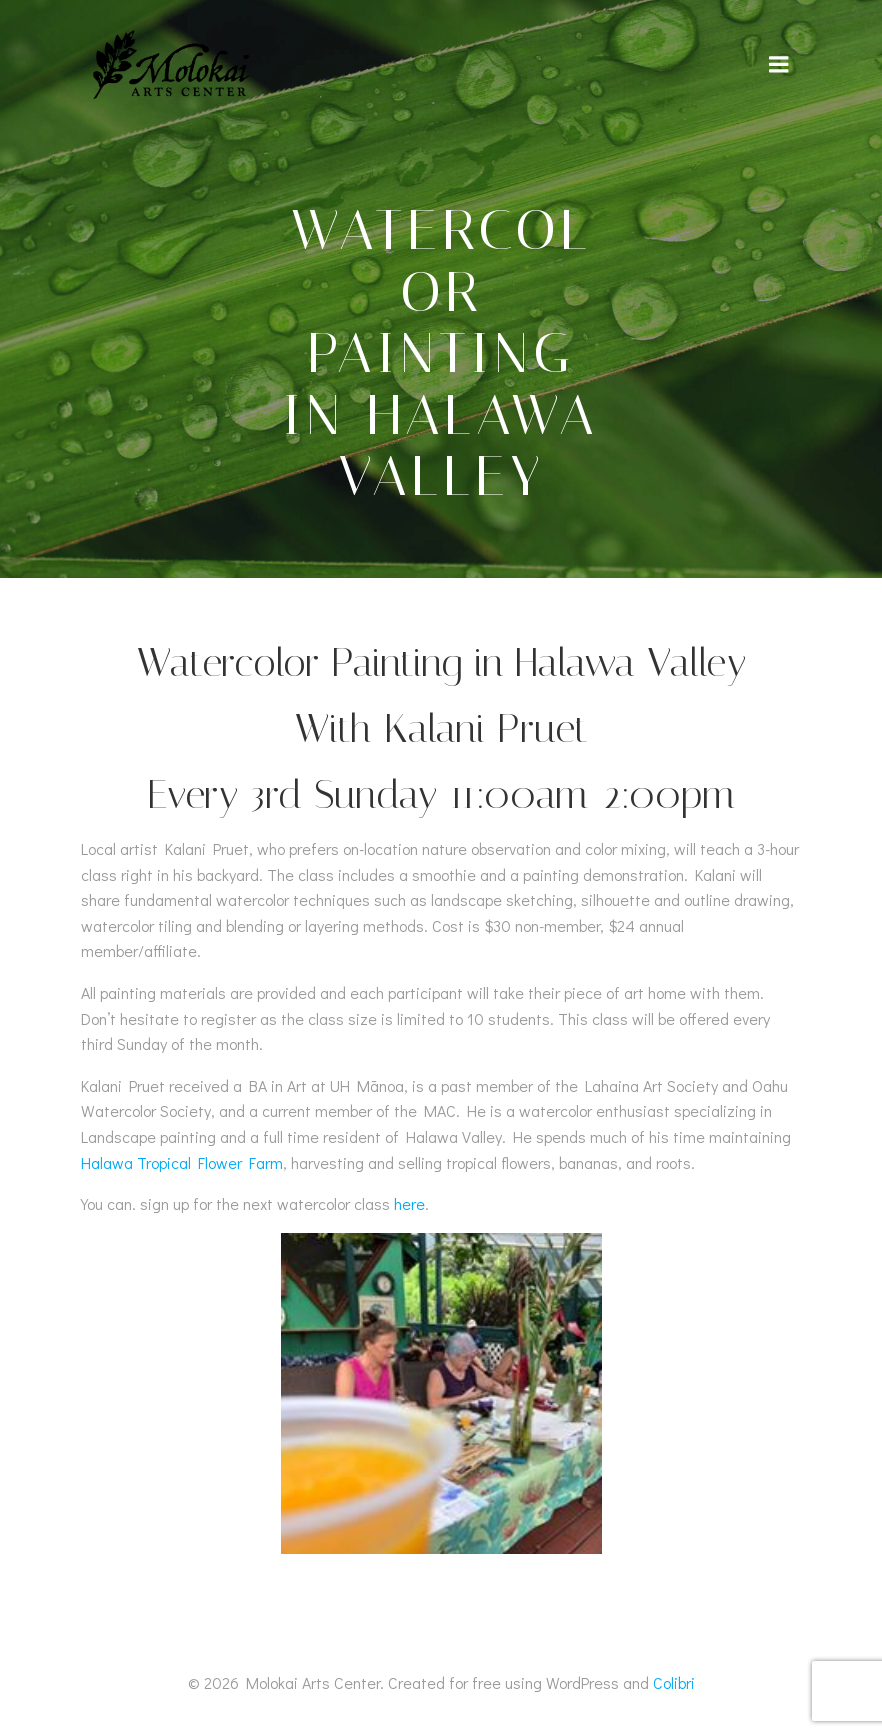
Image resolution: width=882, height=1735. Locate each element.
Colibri (674, 1682)
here (409, 1203)
